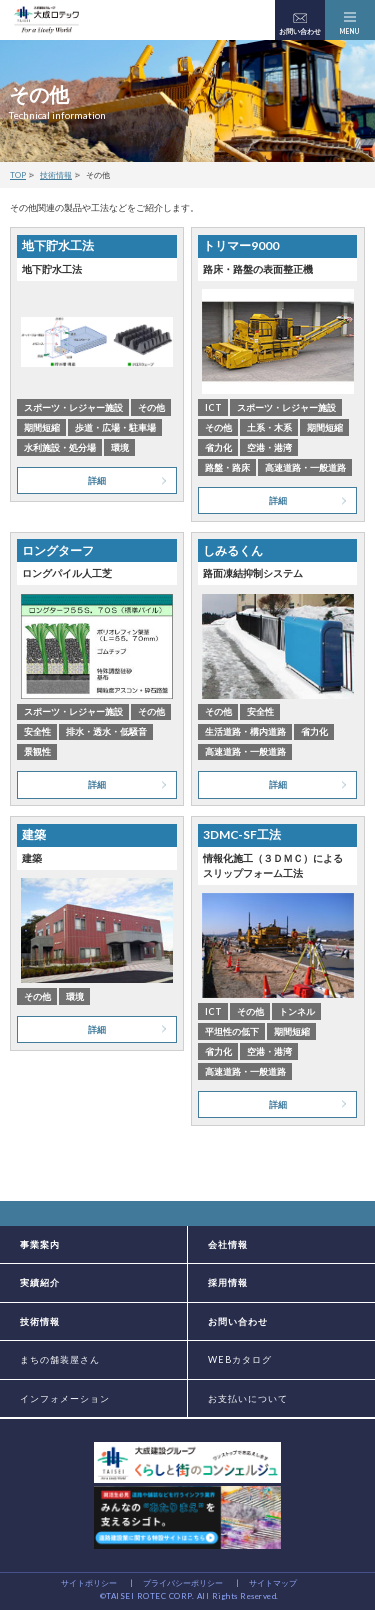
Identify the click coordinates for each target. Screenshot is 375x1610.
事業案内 (40, 1244)
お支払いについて (248, 1398)
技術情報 (56, 175)
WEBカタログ (240, 1359)
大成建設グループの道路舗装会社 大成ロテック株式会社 (46, 20)
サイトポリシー (89, 1583)
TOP (18, 175)
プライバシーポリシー (183, 1583)
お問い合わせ (238, 1321)
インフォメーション (65, 1398)
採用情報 (228, 1282)
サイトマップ (273, 1583)
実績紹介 (40, 1282)
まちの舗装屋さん (60, 1359)
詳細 (97, 480)
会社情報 (228, 1244)
